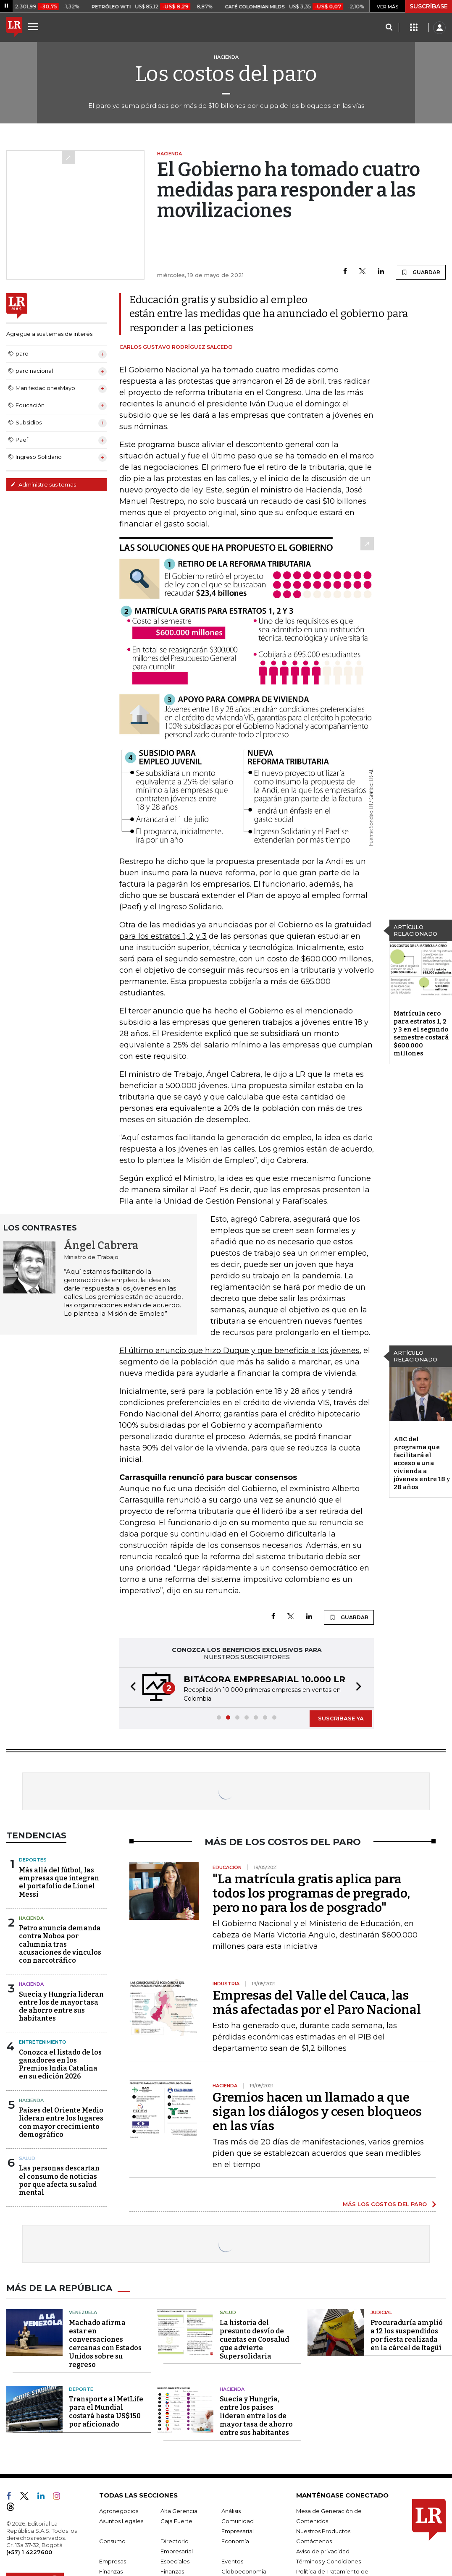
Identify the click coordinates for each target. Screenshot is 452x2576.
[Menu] (34, 26)
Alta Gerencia (178, 2511)
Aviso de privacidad (323, 2551)
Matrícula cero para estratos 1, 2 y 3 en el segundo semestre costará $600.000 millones (421, 1033)
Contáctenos (314, 2541)
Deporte (81, 2389)
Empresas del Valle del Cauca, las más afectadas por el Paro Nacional (317, 2002)
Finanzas (111, 2571)
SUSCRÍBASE (429, 6)
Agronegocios (118, 2511)
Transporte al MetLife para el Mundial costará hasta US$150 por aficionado (106, 2411)
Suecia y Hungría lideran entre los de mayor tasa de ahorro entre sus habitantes (61, 2006)
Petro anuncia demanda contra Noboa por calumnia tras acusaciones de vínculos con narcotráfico (60, 1944)
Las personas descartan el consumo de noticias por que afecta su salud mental (59, 2180)
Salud (27, 2158)
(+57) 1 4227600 (29, 2552)
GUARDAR (420, 272)
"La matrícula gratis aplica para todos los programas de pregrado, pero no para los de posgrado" (311, 1893)
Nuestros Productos (323, 2531)
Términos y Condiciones (328, 2561)
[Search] (388, 28)
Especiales (174, 2561)
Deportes (33, 1860)
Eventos (232, 2561)
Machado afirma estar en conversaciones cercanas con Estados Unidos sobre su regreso (105, 2344)
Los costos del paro (226, 73)
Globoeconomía (243, 2571)
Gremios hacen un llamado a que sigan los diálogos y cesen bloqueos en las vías (317, 2112)
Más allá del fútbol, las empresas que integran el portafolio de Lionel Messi (59, 1882)
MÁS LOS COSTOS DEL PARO (385, 2204)
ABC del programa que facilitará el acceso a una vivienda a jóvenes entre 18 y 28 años (422, 1463)
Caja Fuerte (176, 2521)
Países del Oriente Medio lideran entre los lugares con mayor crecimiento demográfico (61, 2122)
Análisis (231, 2511)
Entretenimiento (42, 2042)
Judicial (381, 2312)
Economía (235, 2541)
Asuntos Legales (121, 2521)
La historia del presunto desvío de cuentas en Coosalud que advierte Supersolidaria (254, 2339)
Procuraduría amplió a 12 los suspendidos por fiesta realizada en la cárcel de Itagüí (407, 2335)
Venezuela (83, 2312)
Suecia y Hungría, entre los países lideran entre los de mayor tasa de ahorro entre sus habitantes (256, 2416)
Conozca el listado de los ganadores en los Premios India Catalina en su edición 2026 (60, 2064)
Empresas (112, 2561)
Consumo (112, 2541)
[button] (130, 1687)
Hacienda (31, 1918)
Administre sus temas (43, 484)
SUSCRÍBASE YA (341, 1718)
